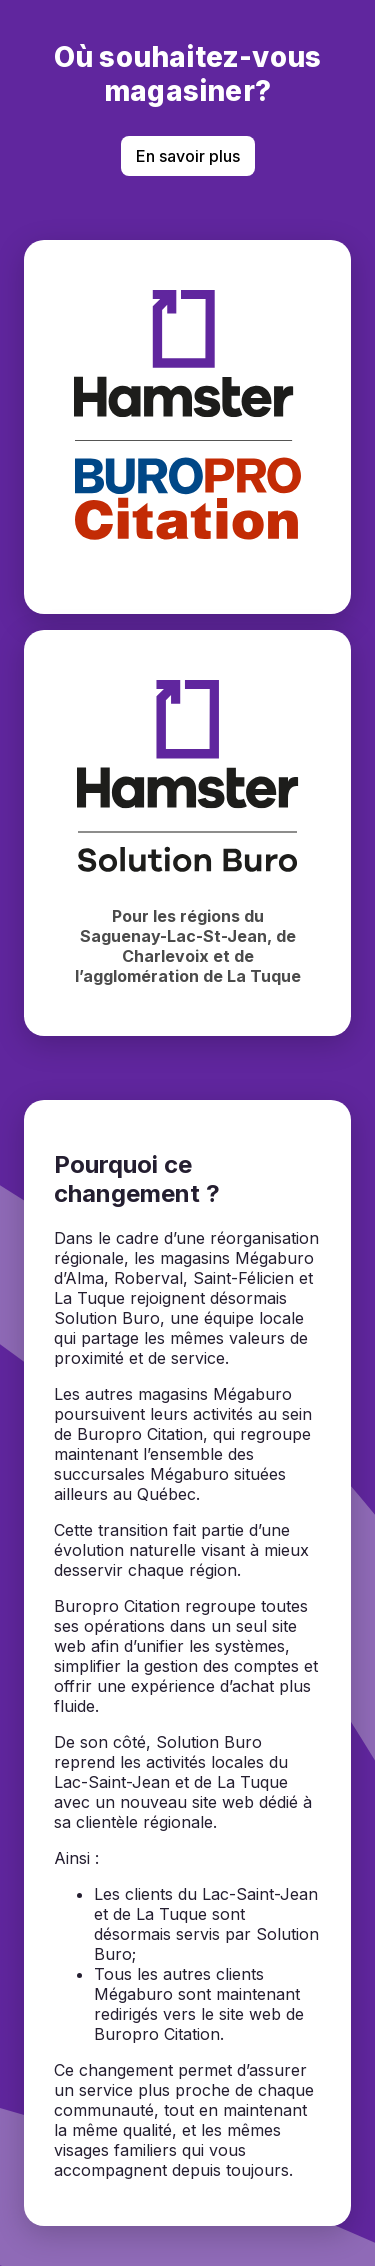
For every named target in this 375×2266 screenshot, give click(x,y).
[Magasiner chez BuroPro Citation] (187, 427)
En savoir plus (188, 156)
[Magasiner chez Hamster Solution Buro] (187, 833)
